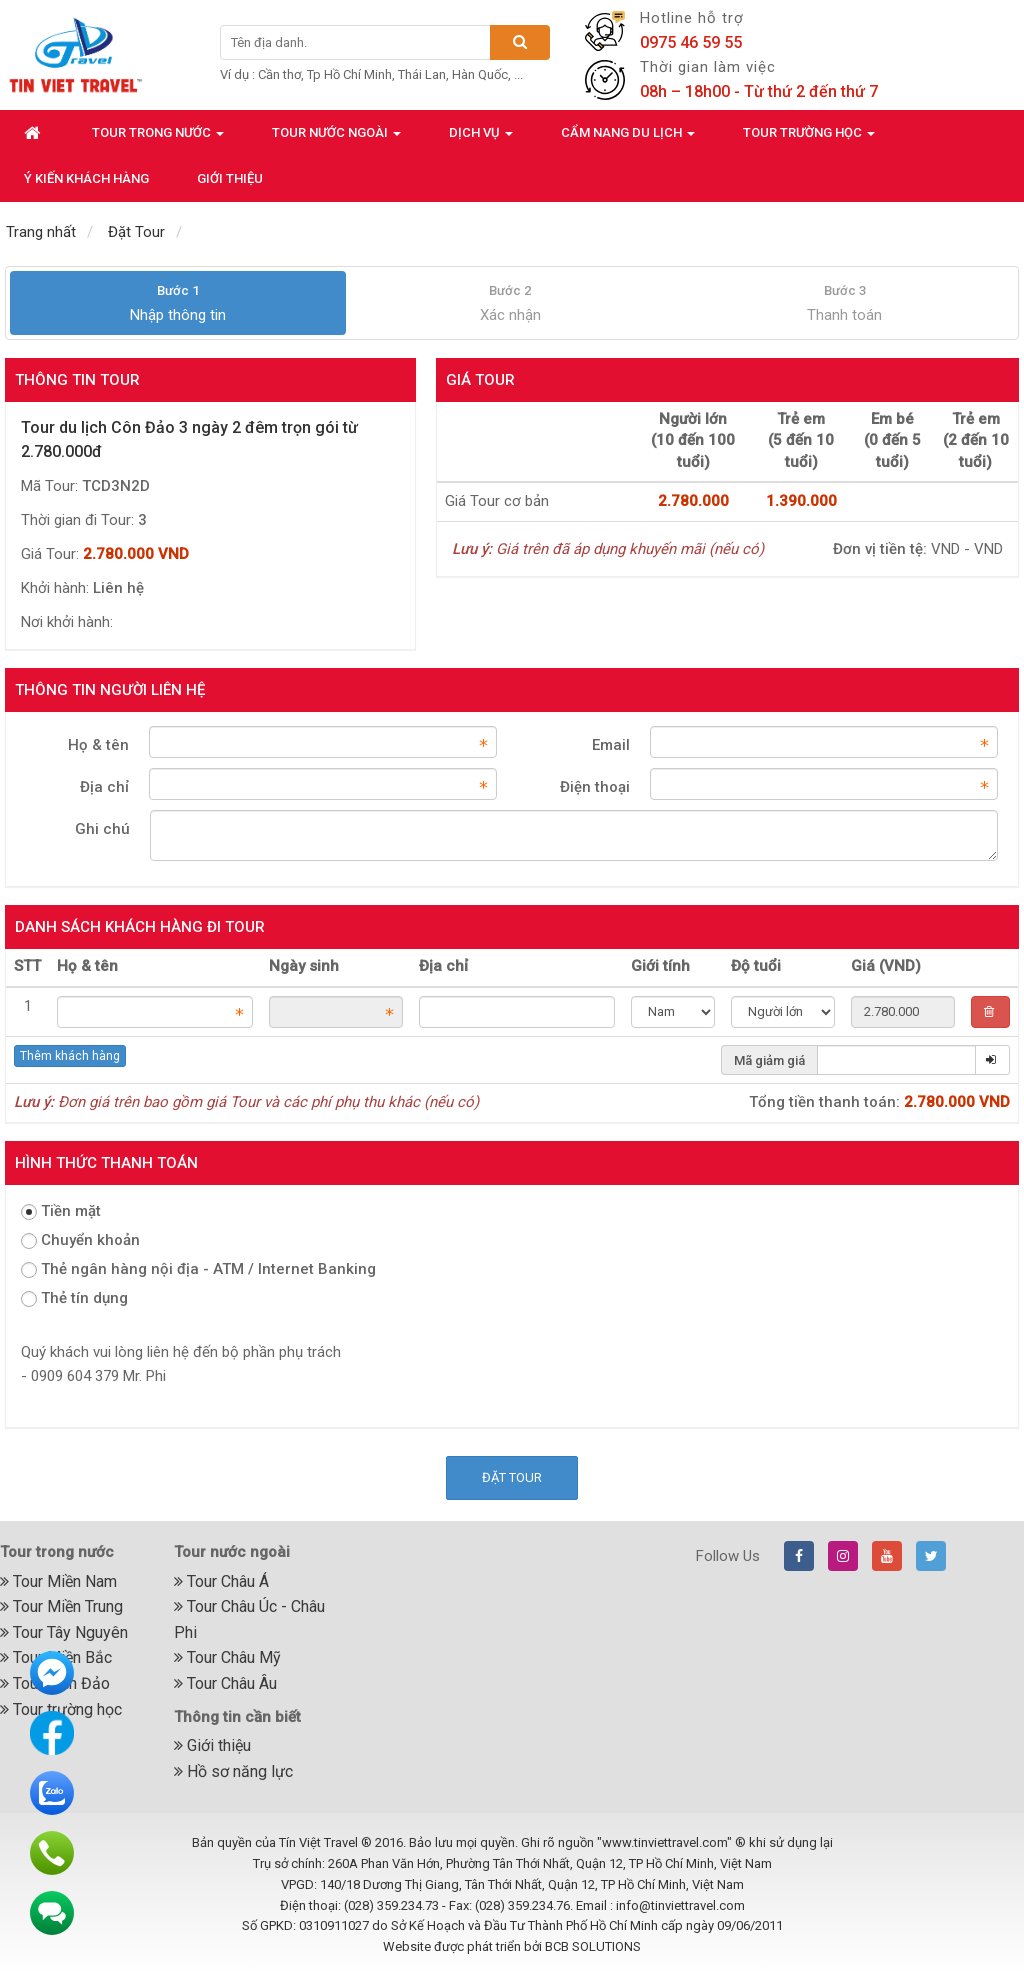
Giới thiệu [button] (230, 178)
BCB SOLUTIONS (593, 1946)
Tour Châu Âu (225, 1683)
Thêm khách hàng (70, 1056)
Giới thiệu (212, 1745)
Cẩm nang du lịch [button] (628, 138)
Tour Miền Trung (61, 1606)
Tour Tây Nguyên (64, 1632)
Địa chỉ (104, 787)
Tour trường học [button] (809, 138)
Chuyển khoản (80, 1240)
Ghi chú (102, 829)
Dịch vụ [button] (481, 138)
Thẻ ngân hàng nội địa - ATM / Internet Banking (198, 1269)
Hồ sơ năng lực (233, 1771)
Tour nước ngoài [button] (336, 138)
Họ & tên (98, 745)
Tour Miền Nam (58, 1581)
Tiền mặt (61, 1211)
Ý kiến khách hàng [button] (86, 178)
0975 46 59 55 (691, 42)
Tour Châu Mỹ (227, 1657)
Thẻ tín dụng (74, 1298)
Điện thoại (595, 787)
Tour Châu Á (221, 1581)
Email (611, 745)
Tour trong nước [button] (158, 138)
